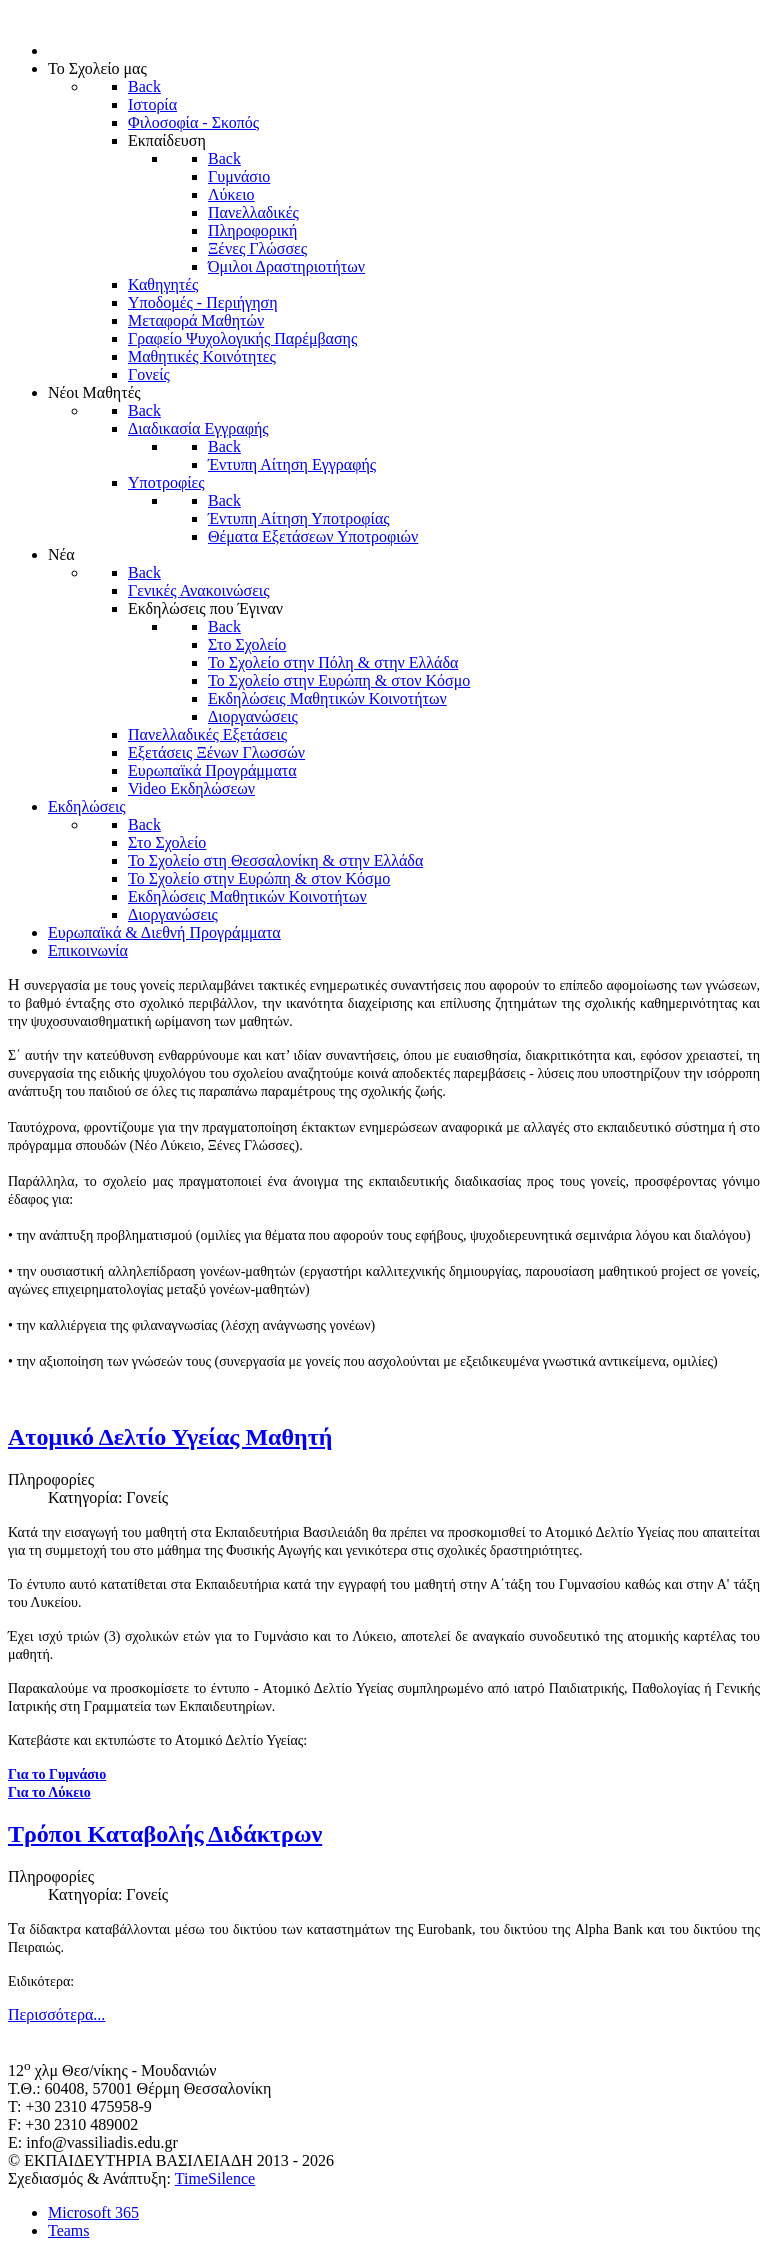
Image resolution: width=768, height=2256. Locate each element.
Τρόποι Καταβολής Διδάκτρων (165, 1834)
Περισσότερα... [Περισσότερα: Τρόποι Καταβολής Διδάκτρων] (56, 2014)
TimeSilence (215, 2178)
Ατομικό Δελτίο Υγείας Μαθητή (170, 1437)
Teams (69, 2230)
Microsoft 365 (93, 2212)
